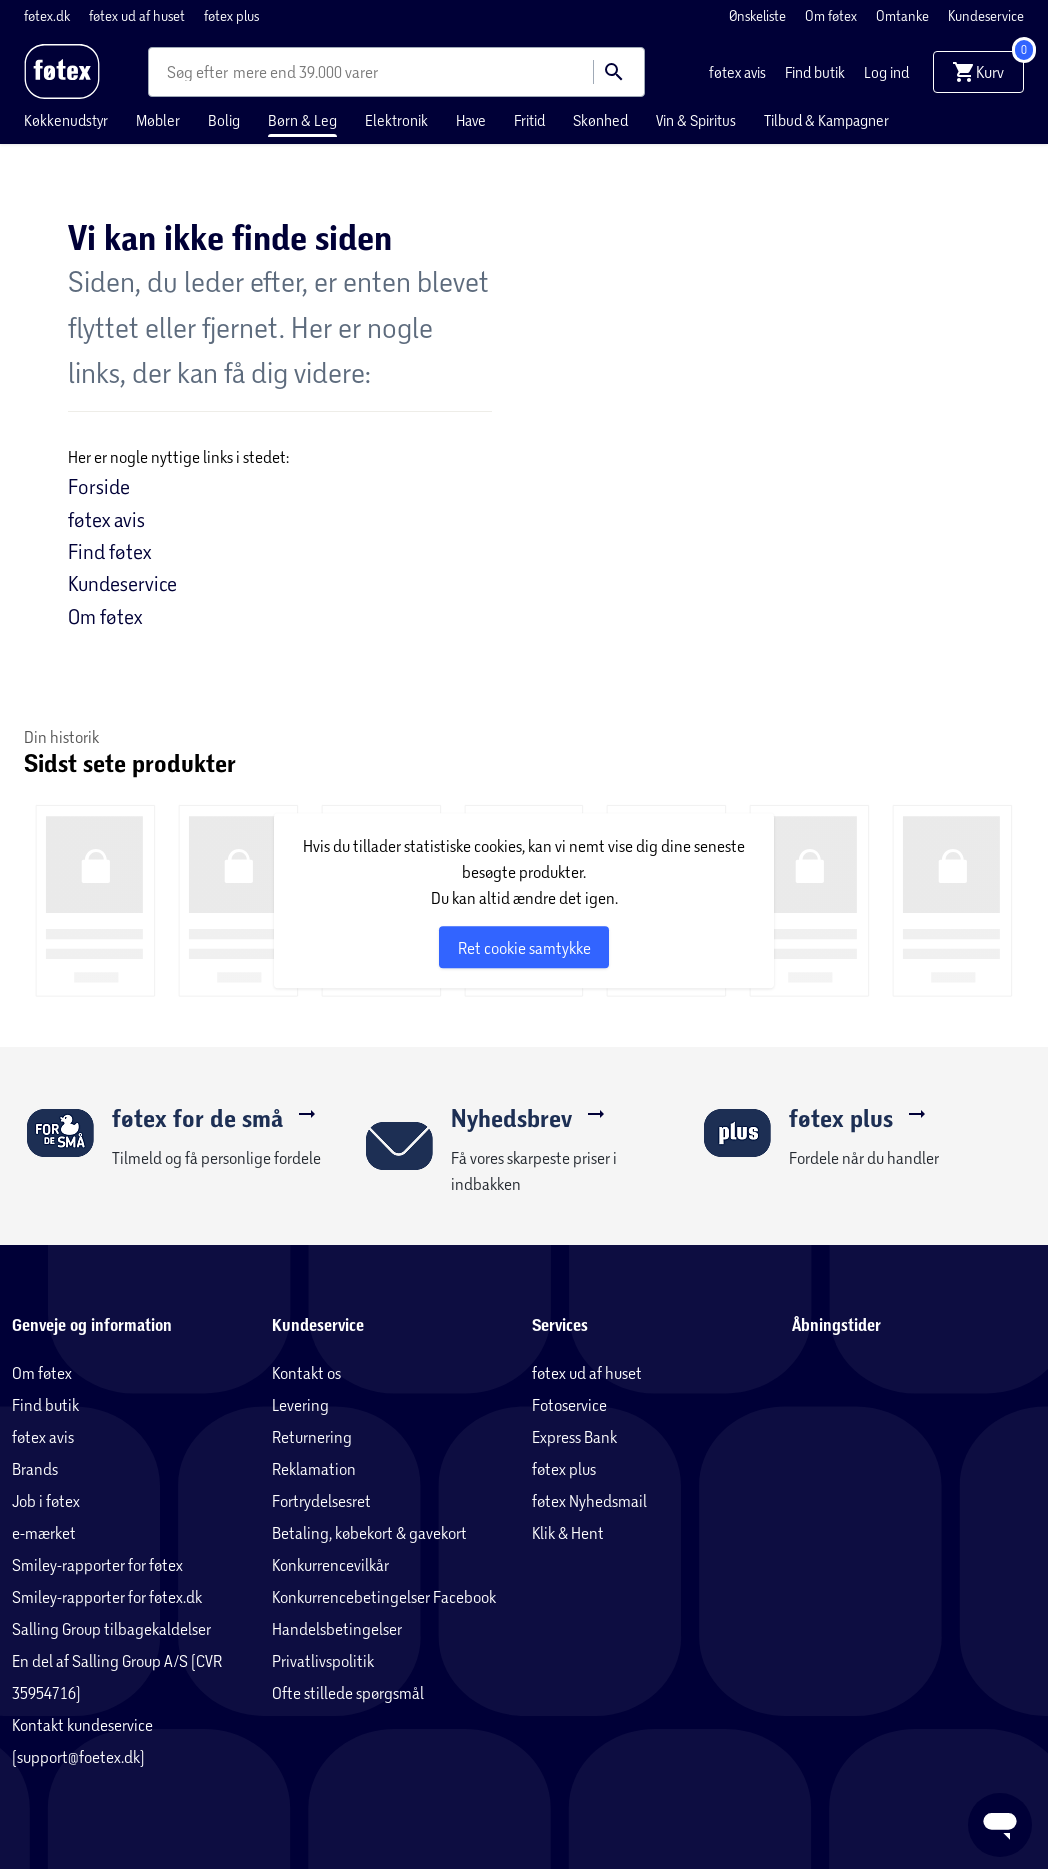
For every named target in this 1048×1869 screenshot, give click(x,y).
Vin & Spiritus (696, 120)
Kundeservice (986, 15)
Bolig (224, 120)
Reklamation (314, 1468)
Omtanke (904, 15)
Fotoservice (569, 1404)
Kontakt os (306, 1372)
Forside (99, 486)
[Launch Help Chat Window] (1000, 1825)
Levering (300, 1404)
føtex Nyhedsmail (589, 1500)
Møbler (158, 120)
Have (471, 120)
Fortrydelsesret (321, 1500)
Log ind (886, 72)
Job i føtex (46, 1500)
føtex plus (231, 15)
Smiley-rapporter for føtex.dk (107, 1596)
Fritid (529, 120)
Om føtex (832, 15)
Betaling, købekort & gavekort (369, 1532)
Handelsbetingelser (337, 1628)
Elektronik (396, 120)
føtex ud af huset (138, 15)
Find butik (816, 72)
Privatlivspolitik (323, 1660)
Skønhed (600, 120)
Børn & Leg (302, 120)
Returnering (312, 1436)
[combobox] (200, 72)
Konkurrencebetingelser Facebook (384, 1596)
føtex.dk (48, 15)
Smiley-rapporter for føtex (97, 1564)
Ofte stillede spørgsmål (348, 1692)
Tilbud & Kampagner (826, 120)
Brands (35, 1468)
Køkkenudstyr (66, 120)
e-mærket (44, 1532)
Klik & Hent (568, 1532)
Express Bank (574, 1436)
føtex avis (739, 72)
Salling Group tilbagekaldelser (111, 1628)
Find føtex (109, 551)
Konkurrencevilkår (330, 1564)
